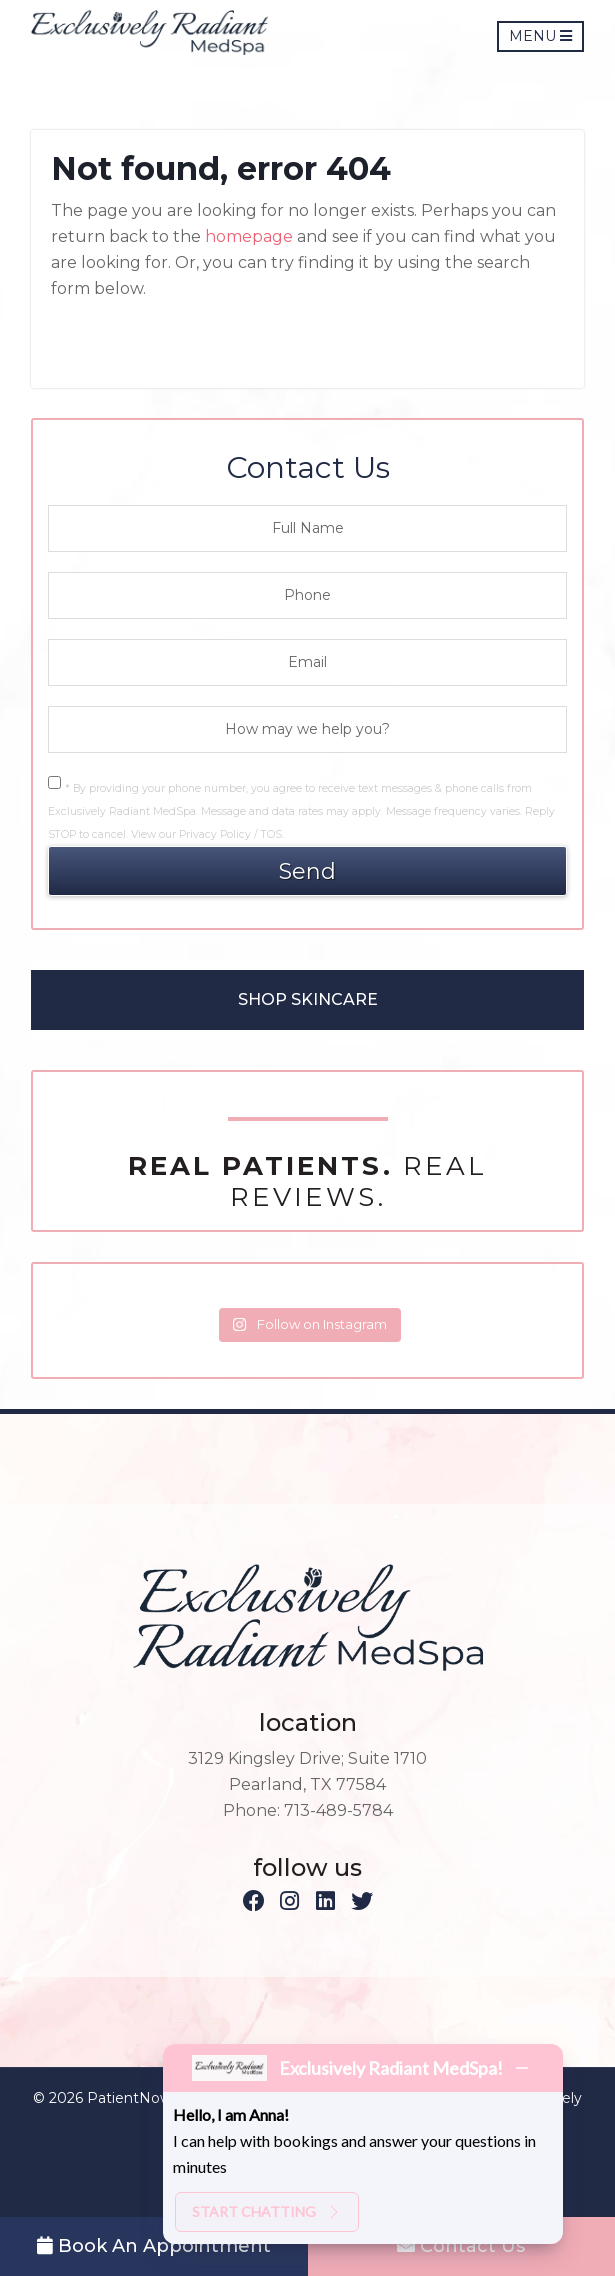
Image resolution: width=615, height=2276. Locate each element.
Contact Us (461, 2246)
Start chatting (267, 2211)
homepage (249, 236)
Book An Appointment (154, 2246)
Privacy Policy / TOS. (231, 834)
